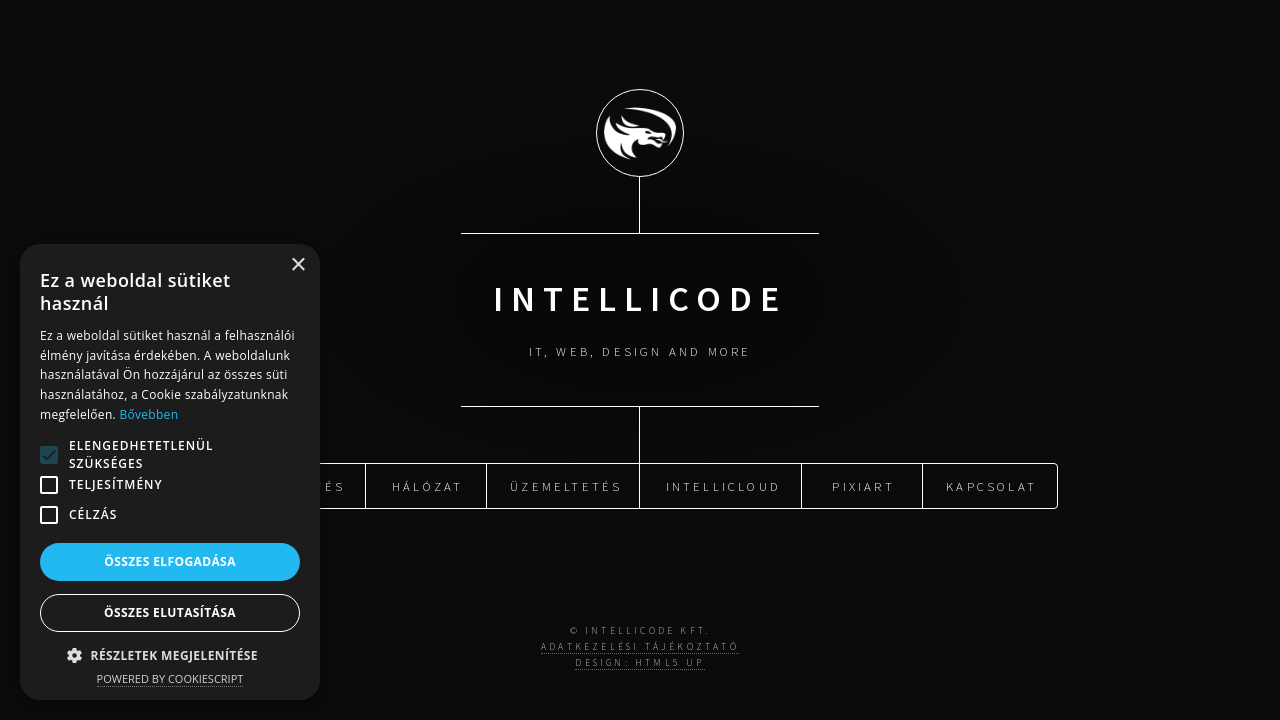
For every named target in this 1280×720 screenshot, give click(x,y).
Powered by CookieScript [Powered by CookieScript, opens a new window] (170, 678)
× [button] (297, 265)
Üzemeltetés (566, 484)
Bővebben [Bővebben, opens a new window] (148, 414)
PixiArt (863, 484)
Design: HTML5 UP (639, 663)
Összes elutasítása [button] (170, 612)
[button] (49, 455)
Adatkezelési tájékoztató (640, 647)
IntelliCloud (723, 484)
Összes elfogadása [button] (170, 561)
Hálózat (427, 484)
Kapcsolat (991, 484)
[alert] (170, 472)
